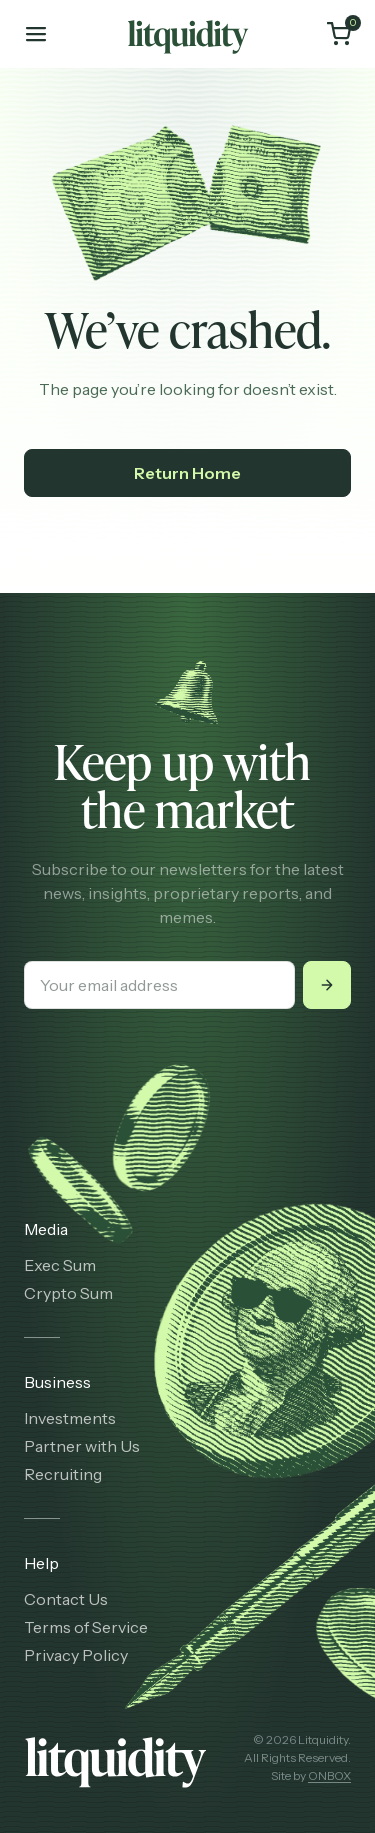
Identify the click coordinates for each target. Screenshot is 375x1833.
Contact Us (66, 1599)
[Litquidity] (188, 34)
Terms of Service (86, 1627)
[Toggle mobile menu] (36, 34)
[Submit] (327, 985)
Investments (70, 1418)
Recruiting (63, 1474)
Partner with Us (82, 1446)
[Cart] (339, 34)
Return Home (187, 473)
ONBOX (329, 1775)
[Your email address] (159, 985)
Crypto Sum (68, 1293)
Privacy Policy (76, 1655)
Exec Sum (60, 1265)
